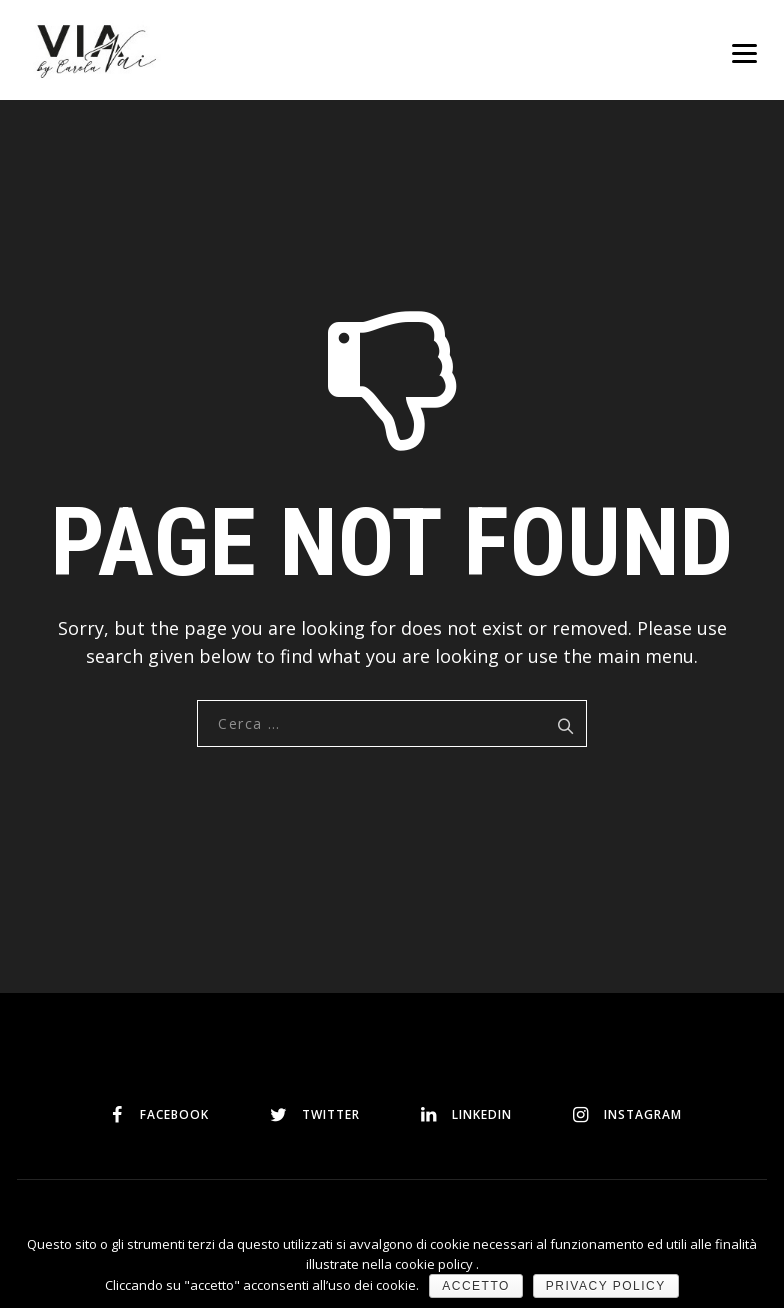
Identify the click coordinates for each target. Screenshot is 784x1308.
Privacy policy (606, 1286)
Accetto (476, 1286)
